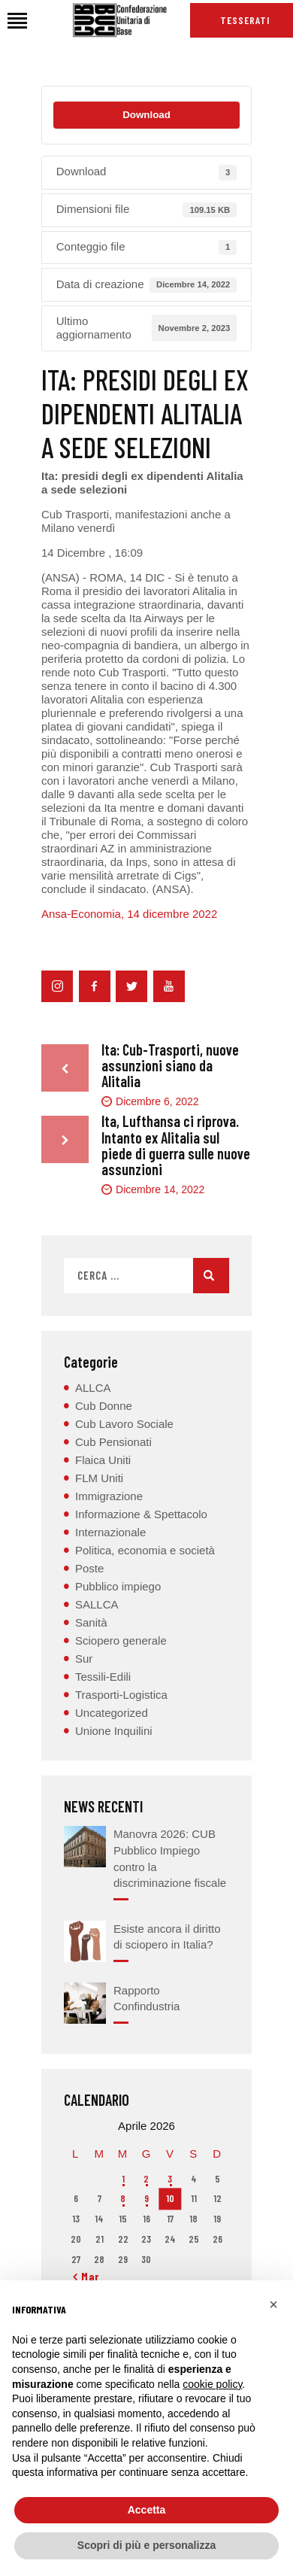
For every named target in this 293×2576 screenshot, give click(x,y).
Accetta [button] (147, 2510)
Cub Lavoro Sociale (124, 1423)
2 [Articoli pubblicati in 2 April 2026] (146, 2179)
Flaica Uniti (103, 1460)
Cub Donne (103, 1405)
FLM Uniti (99, 1478)
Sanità (91, 1622)
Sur (83, 1658)
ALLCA (93, 1387)
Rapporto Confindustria (146, 1998)
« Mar (86, 2276)
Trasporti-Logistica (121, 1694)
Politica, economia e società (145, 1550)
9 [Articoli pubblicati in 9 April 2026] (146, 2198)
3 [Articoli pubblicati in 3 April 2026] (170, 2179)
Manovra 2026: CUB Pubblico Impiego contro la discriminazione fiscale (169, 1858)
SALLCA (97, 1604)
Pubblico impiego (118, 1586)
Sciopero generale (121, 1640)
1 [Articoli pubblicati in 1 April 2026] (123, 2179)
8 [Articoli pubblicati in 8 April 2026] (122, 2198)
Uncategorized (111, 1712)
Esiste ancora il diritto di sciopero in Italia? (167, 1937)
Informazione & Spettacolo (141, 1514)
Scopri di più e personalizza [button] (146, 2545)
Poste (89, 1568)
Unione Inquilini (114, 1730)
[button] (273, 2304)
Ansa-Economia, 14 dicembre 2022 (129, 913)
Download (146, 114)
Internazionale (110, 1532)
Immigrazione (109, 1496)
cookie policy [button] (212, 2384)
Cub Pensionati (113, 1441)
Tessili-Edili (103, 1676)
